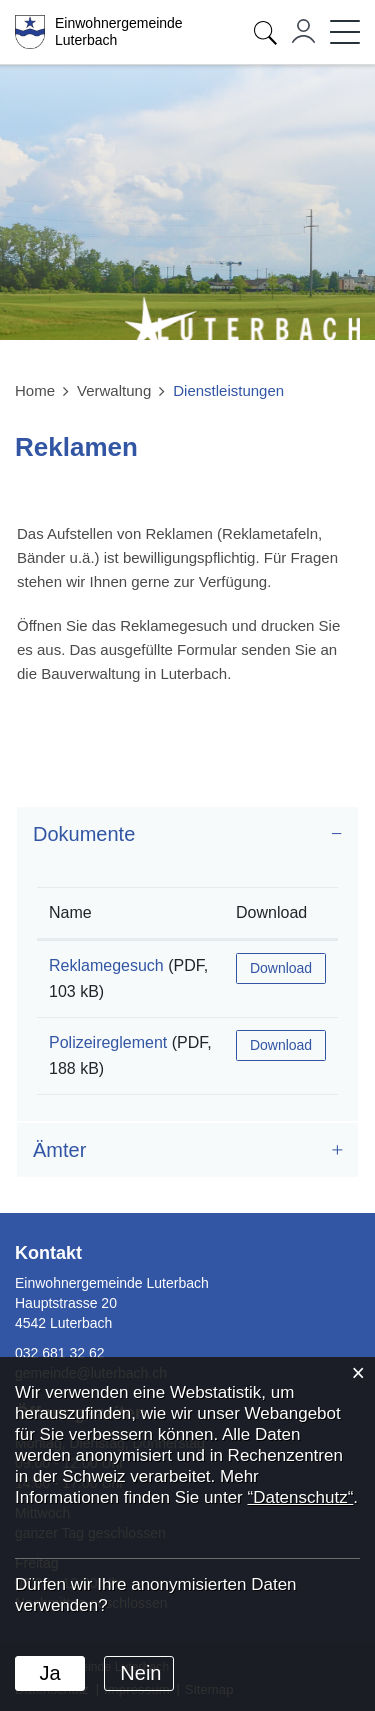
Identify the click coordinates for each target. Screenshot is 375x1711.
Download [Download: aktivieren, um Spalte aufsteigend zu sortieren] (271, 912)
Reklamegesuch (106, 965)
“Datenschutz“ (300, 1497)
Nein (140, 1673)
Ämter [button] (59, 1150)
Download (281, 968)
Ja (49, 1673)
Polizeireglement (108, 1042)
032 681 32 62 (60, 1353)
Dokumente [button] (84, 834)
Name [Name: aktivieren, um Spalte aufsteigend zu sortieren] (70, 912)
